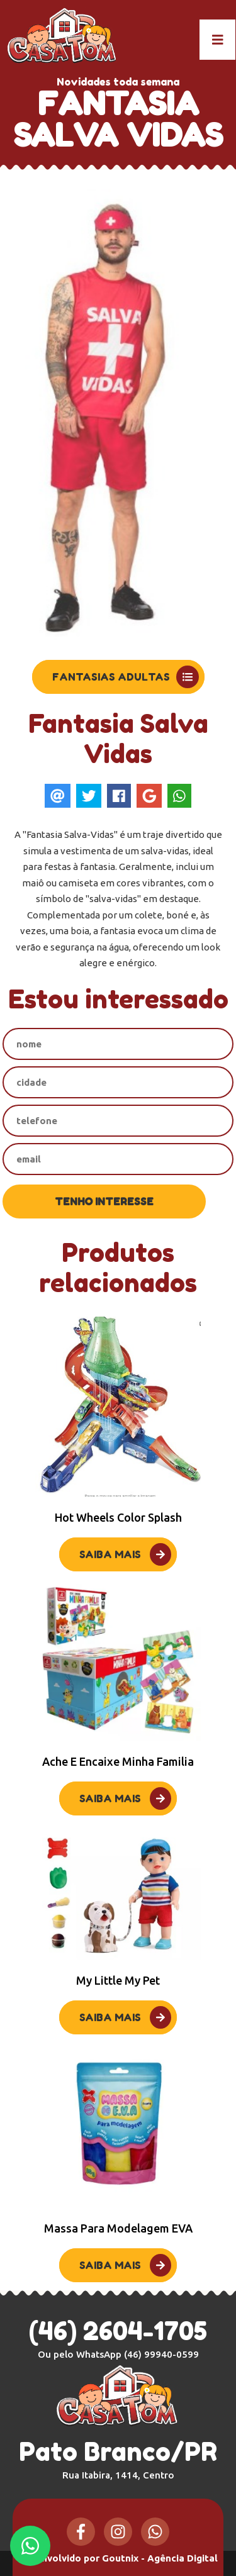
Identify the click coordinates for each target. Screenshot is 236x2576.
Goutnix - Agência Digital (160, 2558)
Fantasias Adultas (125, 677)
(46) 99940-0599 (161, 2354)
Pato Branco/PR (118, 2458)
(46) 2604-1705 (118, 2331)
